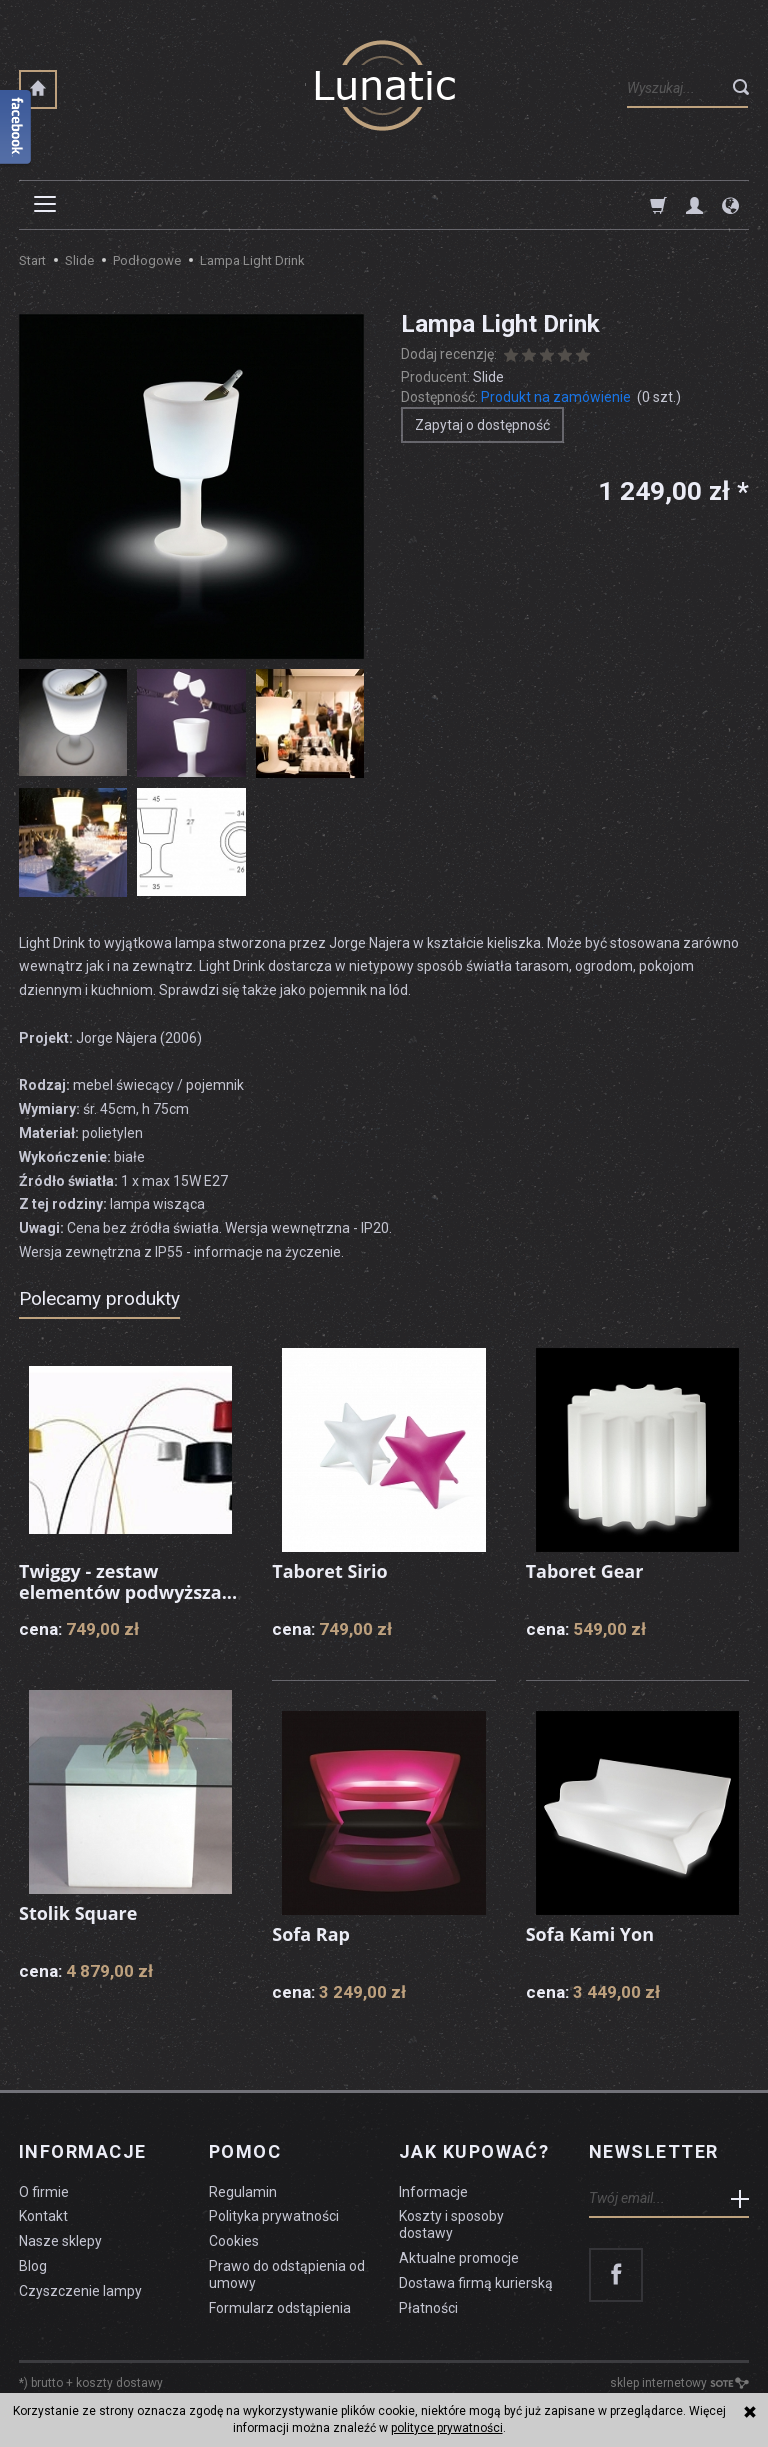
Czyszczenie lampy (80, 2291)
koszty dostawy (119, 2383)
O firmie (44, 2192)
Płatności (428, 2308)
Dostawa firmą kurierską (476, 2283)
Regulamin (243, 2192)
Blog (33, 2266)
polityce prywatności (447, 2428)
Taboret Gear (585, 1571)
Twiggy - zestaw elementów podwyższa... (128, 1582)
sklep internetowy (679, 2383)
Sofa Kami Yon (590, 1934)
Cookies (234, 2241)
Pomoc (245, 2152)
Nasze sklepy (60, 2241)
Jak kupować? (474, 2152)
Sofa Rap (311, 1934)
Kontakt (43, 2216)
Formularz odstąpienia (280, 2308)
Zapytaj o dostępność (482, 425)
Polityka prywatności (274, 2216)
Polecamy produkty (99, 1298)
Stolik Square (78, 1913)
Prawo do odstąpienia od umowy (287, 2274)
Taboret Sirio (329, 1571)
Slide (488, 377)
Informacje (82, 2152)
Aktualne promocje (459, 2258)
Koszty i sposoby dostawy (451, 2224)
